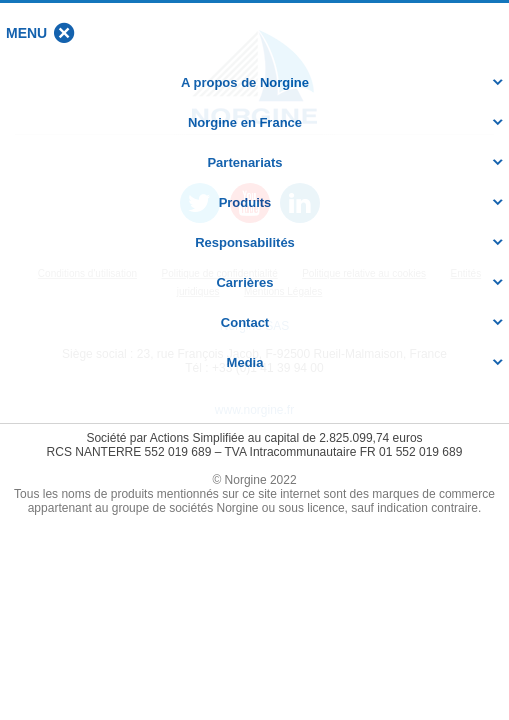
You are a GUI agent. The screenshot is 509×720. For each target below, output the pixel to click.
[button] (26, 33)
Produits (245, 202)
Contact (245, 322)
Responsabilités (245, 242)
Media (245, 362)
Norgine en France (245, 122)
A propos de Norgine (245, 82)
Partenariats (244, 162)
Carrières (244, 282)
